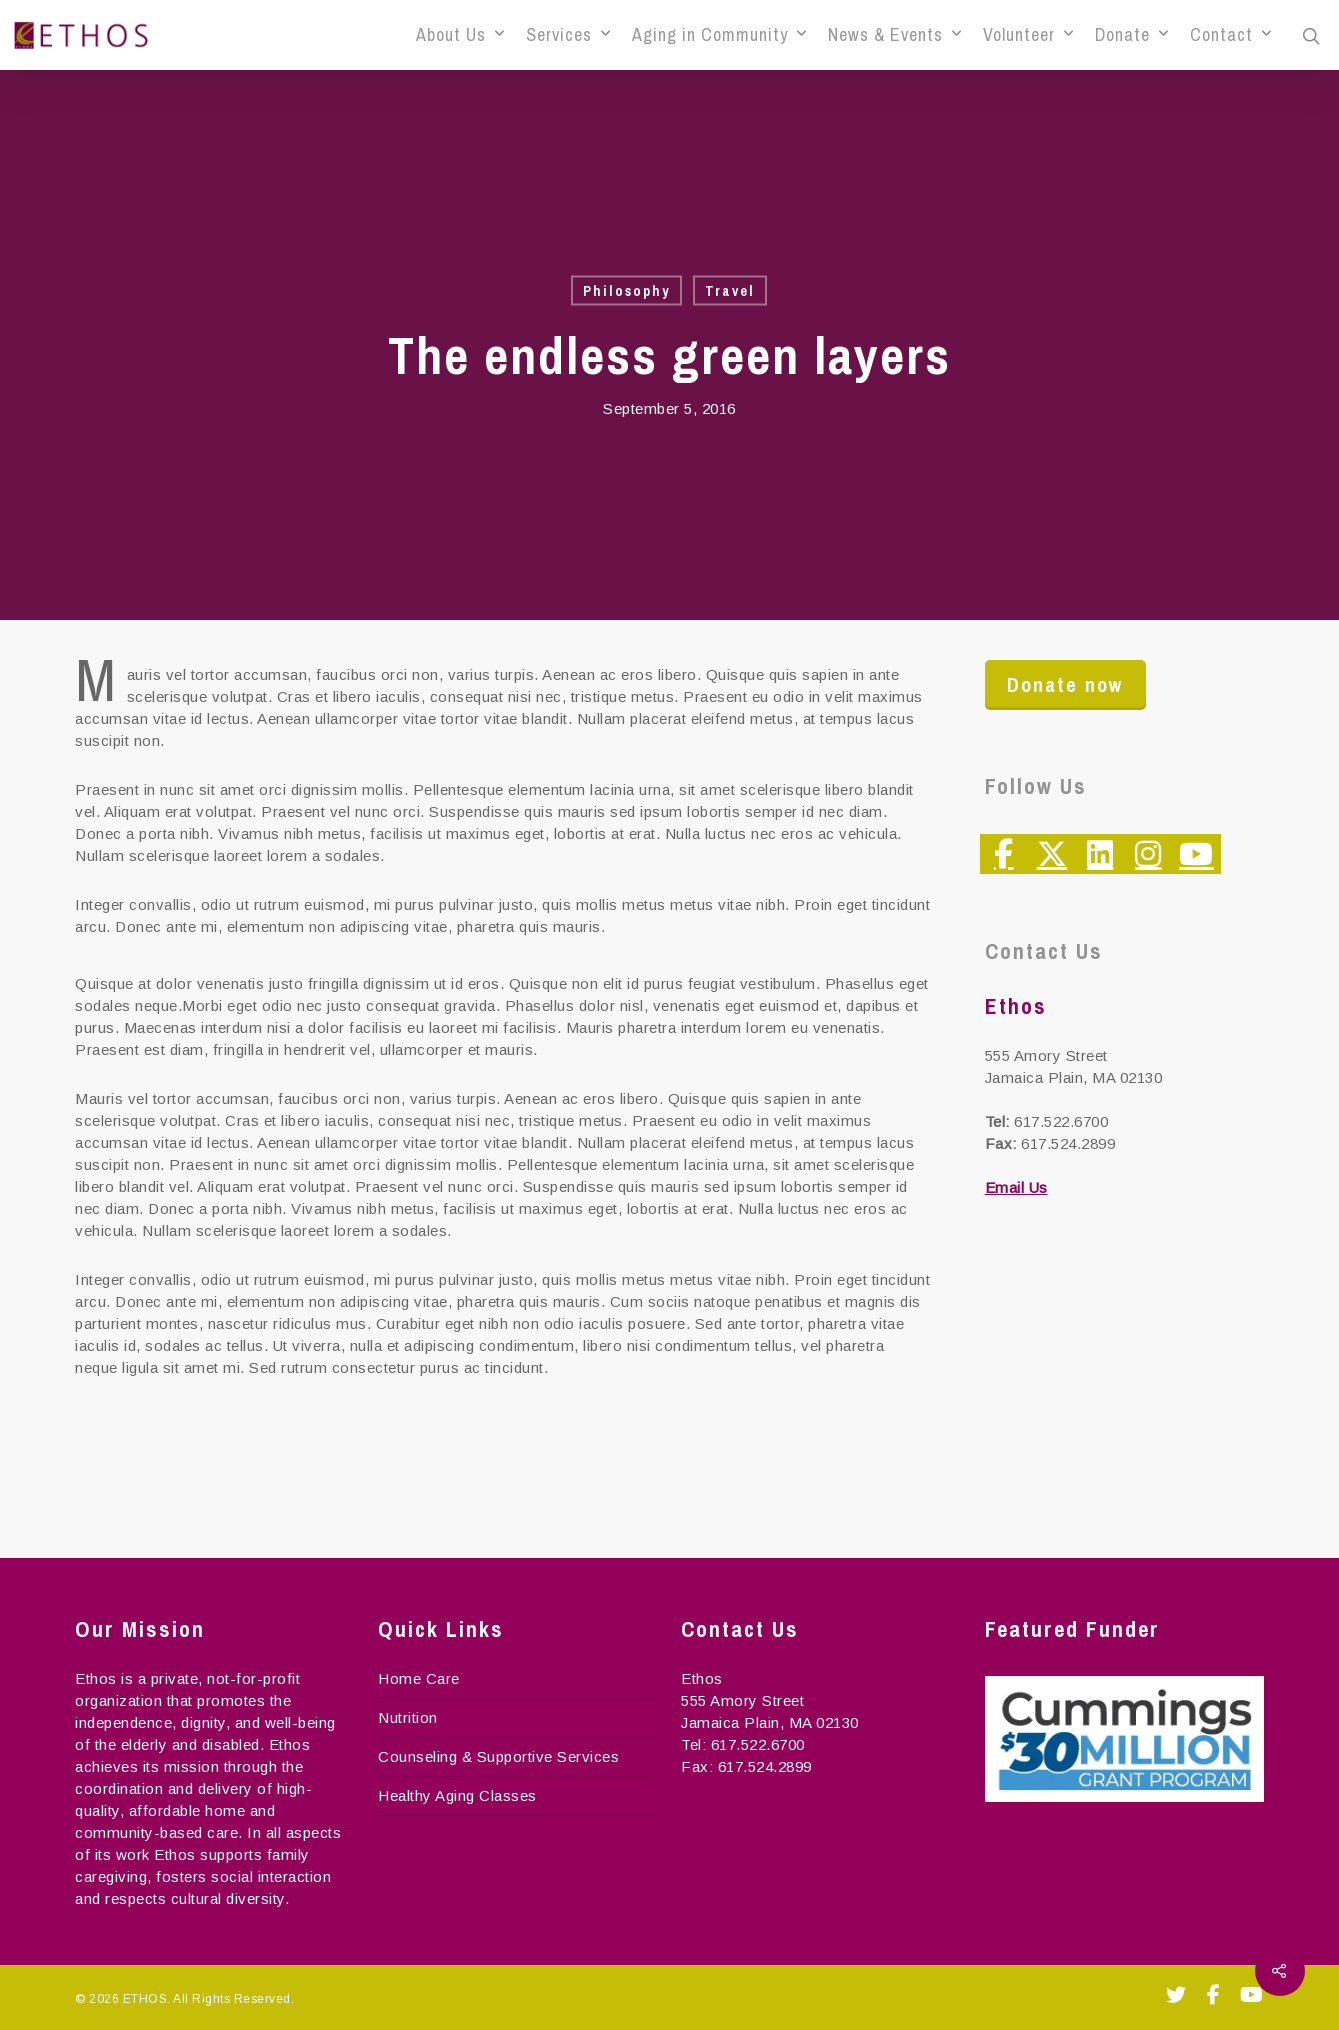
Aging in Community (719, 35)
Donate (1131, 35)
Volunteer (1028, 35)
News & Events (894, 35)
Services (568, 35)
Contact (1230, 35)
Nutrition (408, 1717)
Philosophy (626, 291)
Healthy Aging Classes (457, 1795)
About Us (460, 35)
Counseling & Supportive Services (498, 1756)
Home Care (419, 1678)
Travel (730, 291)
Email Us (1016, 1187)
